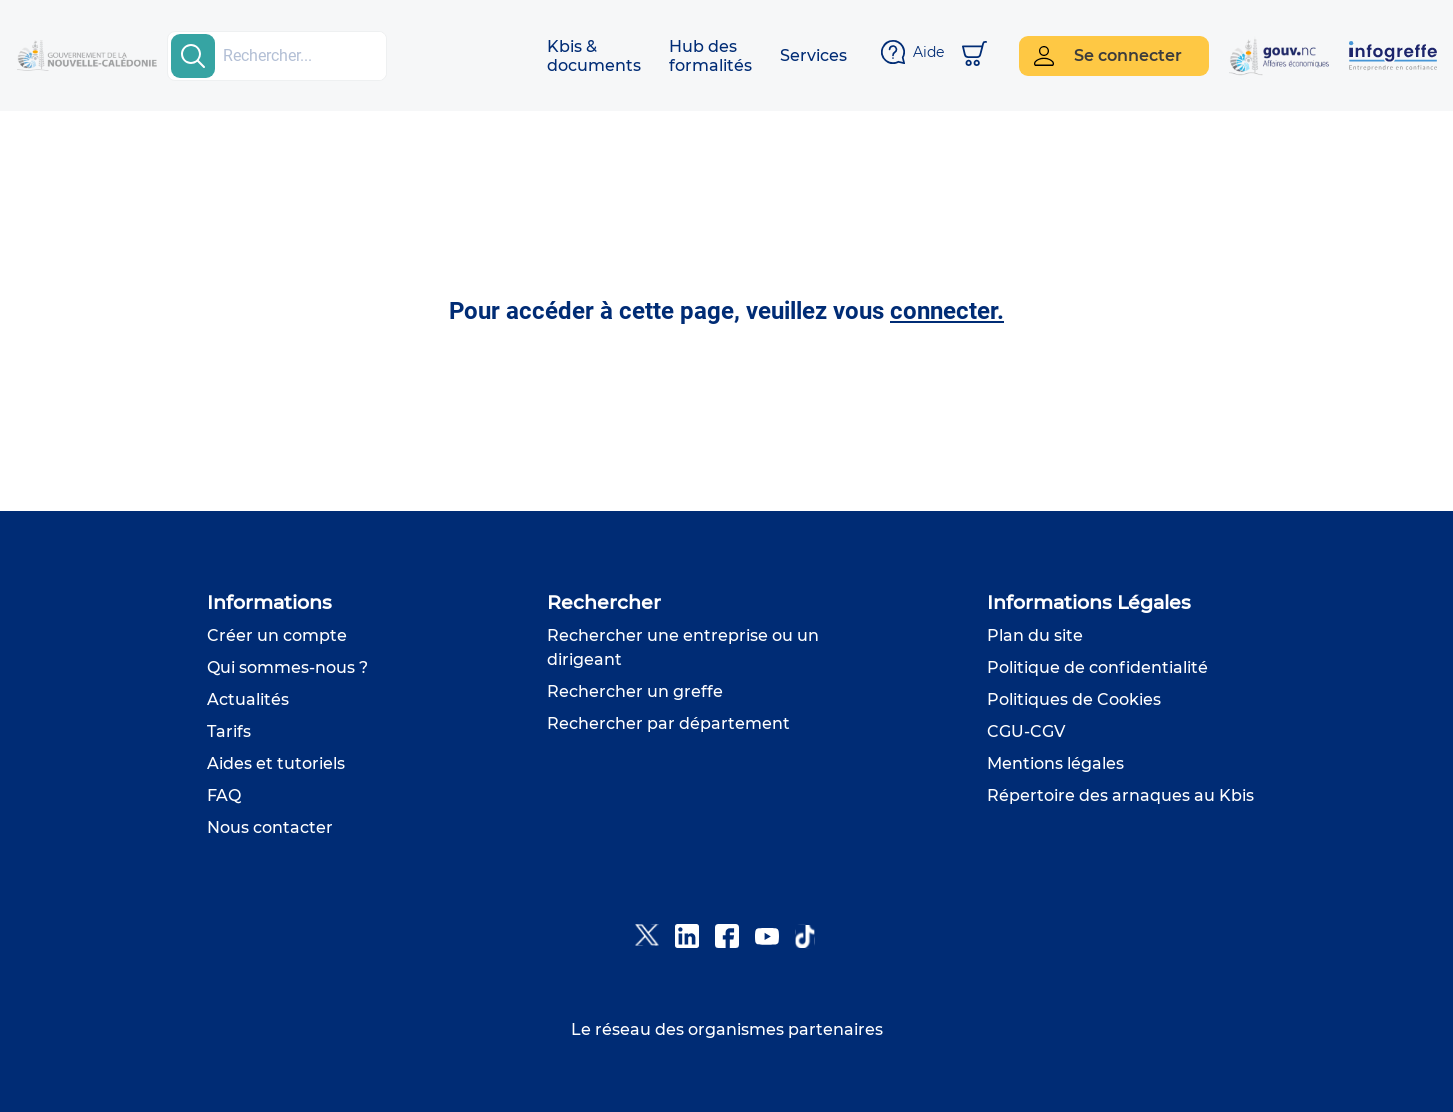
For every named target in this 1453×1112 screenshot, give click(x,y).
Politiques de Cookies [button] (1074, 699)
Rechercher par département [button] (668, 723)
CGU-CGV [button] (1026, 731)
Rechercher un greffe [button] (635, 691)
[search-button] (193, 56)
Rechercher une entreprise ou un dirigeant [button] (683, 647)
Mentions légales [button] (1055, 763)
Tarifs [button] (229, 731)
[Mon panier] (974, 55)
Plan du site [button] (1035, 635)
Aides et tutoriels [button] (276, 763)
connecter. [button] (947, 311)
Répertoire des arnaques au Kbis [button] (1120, 795)
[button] (594, 56)
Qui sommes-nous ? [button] (287, 667)
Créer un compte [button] (277, 635)
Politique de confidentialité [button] (1097, 667)
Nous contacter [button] (270, 827)
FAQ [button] (224, 795)
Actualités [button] (248, 699)
